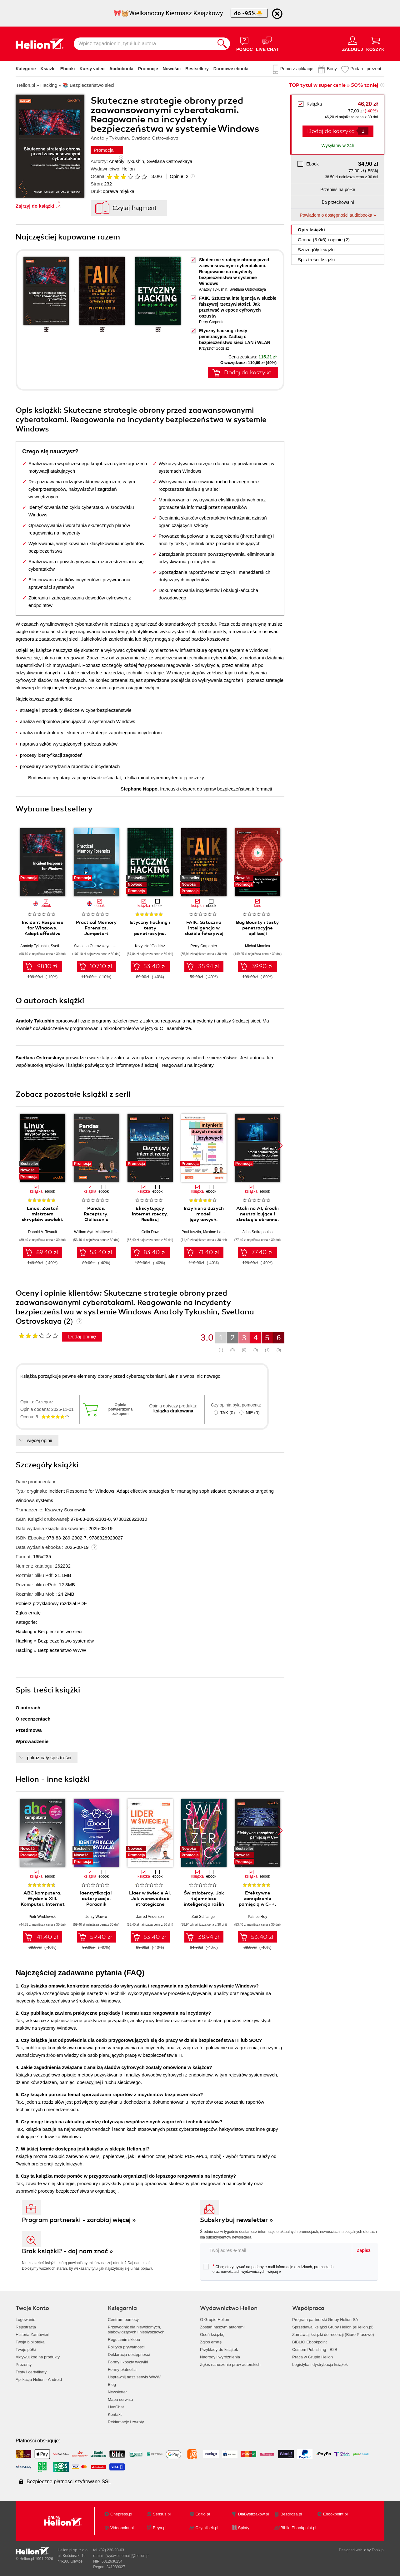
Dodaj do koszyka (331, 131)
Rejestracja (26, 2327)
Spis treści (316, 259)
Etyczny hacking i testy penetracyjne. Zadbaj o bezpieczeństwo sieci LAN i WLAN (234, 336)
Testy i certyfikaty (31, 2372)
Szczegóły (316, 249)
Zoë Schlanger (204, 1916)
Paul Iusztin (191, 1232)
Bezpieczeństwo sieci (60, 1631)
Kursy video (92, 68)
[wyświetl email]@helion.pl (127, 2556)
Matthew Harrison (110, 1232)
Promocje (148, 68)
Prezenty (24, 2364)
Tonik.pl (378, 2550)
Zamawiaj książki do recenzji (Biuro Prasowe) (333, 2334)
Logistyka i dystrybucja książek (320, 2364)
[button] (280, 860)
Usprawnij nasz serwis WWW (134, 2377)
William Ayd (83, 1232)
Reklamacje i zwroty (126, 2422)
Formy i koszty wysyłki (128, 2362)
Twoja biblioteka (30, 2342)
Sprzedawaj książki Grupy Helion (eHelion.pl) (332, 2327)
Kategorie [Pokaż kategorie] (26, 68)
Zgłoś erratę (28, 1612)
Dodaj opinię (82, 1336)
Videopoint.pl (122, 2527)
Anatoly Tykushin (126, 161)
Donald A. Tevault (42, 1232)
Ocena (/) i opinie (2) (324, 239)
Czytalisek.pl (206, 2527)
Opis (311, 229)
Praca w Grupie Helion (312, 2357)
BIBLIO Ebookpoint (309, 2342)
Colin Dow (150, 1232)
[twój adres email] (276, 2250)
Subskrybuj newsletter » (236, 2220)
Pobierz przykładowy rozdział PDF (51, 1603)
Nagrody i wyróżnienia (220, 2357)
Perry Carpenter (212, 322)
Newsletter (117, 2392)
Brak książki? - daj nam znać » (67, 2251)
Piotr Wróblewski (42, 1916)
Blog (112, 2384)
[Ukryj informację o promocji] (277, 13)
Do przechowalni (338, 202)
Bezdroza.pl (291, 2514)
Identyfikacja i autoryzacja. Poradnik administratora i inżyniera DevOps (96, 1904)
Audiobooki (121, 68)
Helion (128, 168)
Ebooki (67, 68)
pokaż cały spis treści (49, 1757)
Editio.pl (202, 2514)
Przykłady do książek (219, 2349)
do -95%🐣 (249, 13)
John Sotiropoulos (257, 1232)
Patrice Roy (257, 1916)
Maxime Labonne (217, 1232)
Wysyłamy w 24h (338, 145)
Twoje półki (26, 2349)
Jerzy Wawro (96, 1916)
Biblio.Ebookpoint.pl (298, 2527)
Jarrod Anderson (150, 1916)
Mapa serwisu (120, 2399)
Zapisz (364, 2250)
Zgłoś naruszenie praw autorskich (230, 2364)
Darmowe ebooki (230, 68)
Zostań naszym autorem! (222, 2327)
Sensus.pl (162, 2514)
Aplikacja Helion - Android (39, 2379)
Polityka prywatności (126, 2347)
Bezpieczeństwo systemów (66, 1640)
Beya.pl (159, 2527)
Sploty (243, 2527)
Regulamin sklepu (124, 2339)
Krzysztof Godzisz (214, 348)
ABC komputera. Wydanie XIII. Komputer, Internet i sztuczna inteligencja (43, 1904)
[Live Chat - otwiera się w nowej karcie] (267, 44)
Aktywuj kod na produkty (38, 2357)
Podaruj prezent (365, 68)
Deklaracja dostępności (129, 2354)
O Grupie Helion (214, 2319)
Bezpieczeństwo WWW (62, 1650)
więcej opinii (39, 1440)
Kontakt (115, 2414)
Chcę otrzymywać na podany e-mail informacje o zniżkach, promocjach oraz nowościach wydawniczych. (268, 2269)
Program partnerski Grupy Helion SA (325, 2319)
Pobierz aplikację (296, 68)
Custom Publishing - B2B (315, 2349)
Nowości (171, 68)
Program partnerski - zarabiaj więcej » (79, 2220)
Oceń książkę (212, 2334)
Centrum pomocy (123, 2319)
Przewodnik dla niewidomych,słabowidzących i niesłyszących (136, 2329)
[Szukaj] (222, 43)
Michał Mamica (257, 946)
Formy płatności (122, 2369)
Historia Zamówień (32, 2334)
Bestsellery (197, 68)
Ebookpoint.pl (335, 2514)
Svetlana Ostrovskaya (169, 161)
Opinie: (179, 176)
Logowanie (25, 2319)
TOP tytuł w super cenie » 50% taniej (333, 85)
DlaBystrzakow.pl (253, 2514)
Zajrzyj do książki (35, 206)
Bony (332, 68)
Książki (48, 68)
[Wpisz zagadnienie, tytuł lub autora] (144, 43)
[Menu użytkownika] (352, 44)
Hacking (24, 1631)
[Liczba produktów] (363, 131)
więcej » (274, 2271)
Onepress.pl (121, 2514)
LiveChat (116, 2407)
